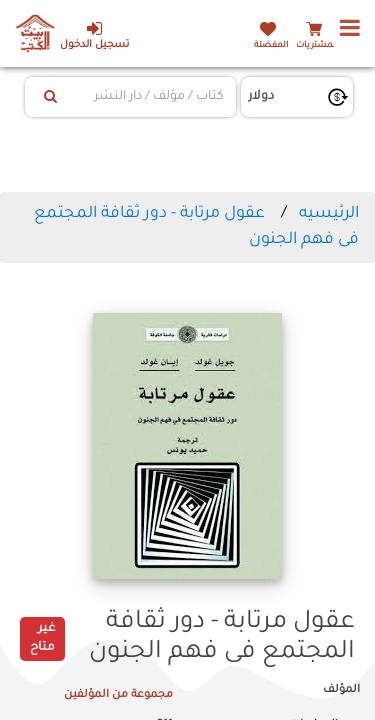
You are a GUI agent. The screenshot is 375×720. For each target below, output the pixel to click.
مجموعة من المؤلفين (118, 695)
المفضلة (271, 45)
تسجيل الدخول (94, 35)
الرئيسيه (329, 214)
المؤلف (341, 690)
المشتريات (317, 45)
